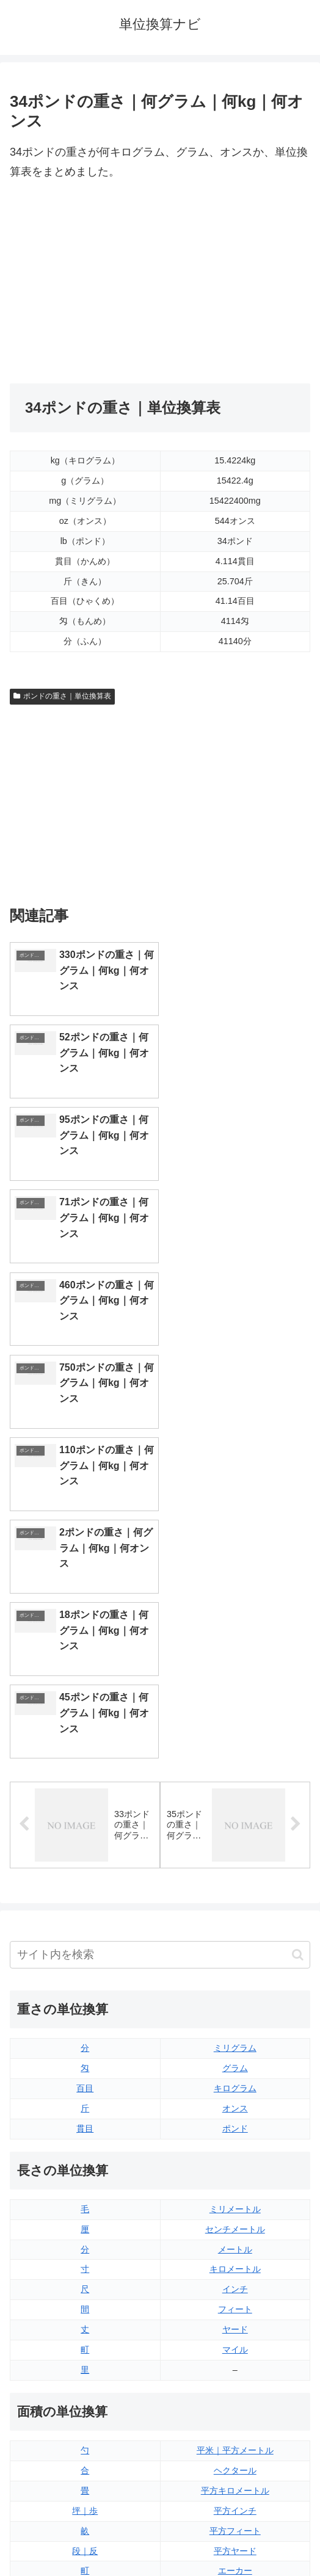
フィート (235, 1897)
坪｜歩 (85, 2098)
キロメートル (235, 1857)
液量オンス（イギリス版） (235, 2258)
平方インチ (235, 2098)
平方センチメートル (84, 2178)
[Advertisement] (160, 282)
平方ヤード (235, 2138)
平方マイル (235, 2178)
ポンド (235, 1716)
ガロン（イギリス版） (235, 2359)
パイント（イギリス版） (235, 2319)
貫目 (84, 1716)
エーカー (235, 2158)
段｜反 (85, 2138)
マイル (235, 1937)
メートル (235, 1836)
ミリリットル (85, 2359)
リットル (85, 2379)
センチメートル (235, 1816)
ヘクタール (235, 2058)
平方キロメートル (235, 2078)
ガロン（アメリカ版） (235, 2379)
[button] (297, 1542)
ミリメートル (235, 1796)
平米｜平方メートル (235, 2037)
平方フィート (235, 2118)
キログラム (235, 1675)
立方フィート (235, 2299)
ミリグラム (235, 1635)
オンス (235, 1695)
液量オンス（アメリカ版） (235, 2279)
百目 (84, 1675)
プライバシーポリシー (237, 2536)
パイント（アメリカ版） (235, 2339)
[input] (160, 1542)
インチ (235, 1877)
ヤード (235, 1917)
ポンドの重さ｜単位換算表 (62, 696)
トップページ (82, 2536)
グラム (235, 1655)
